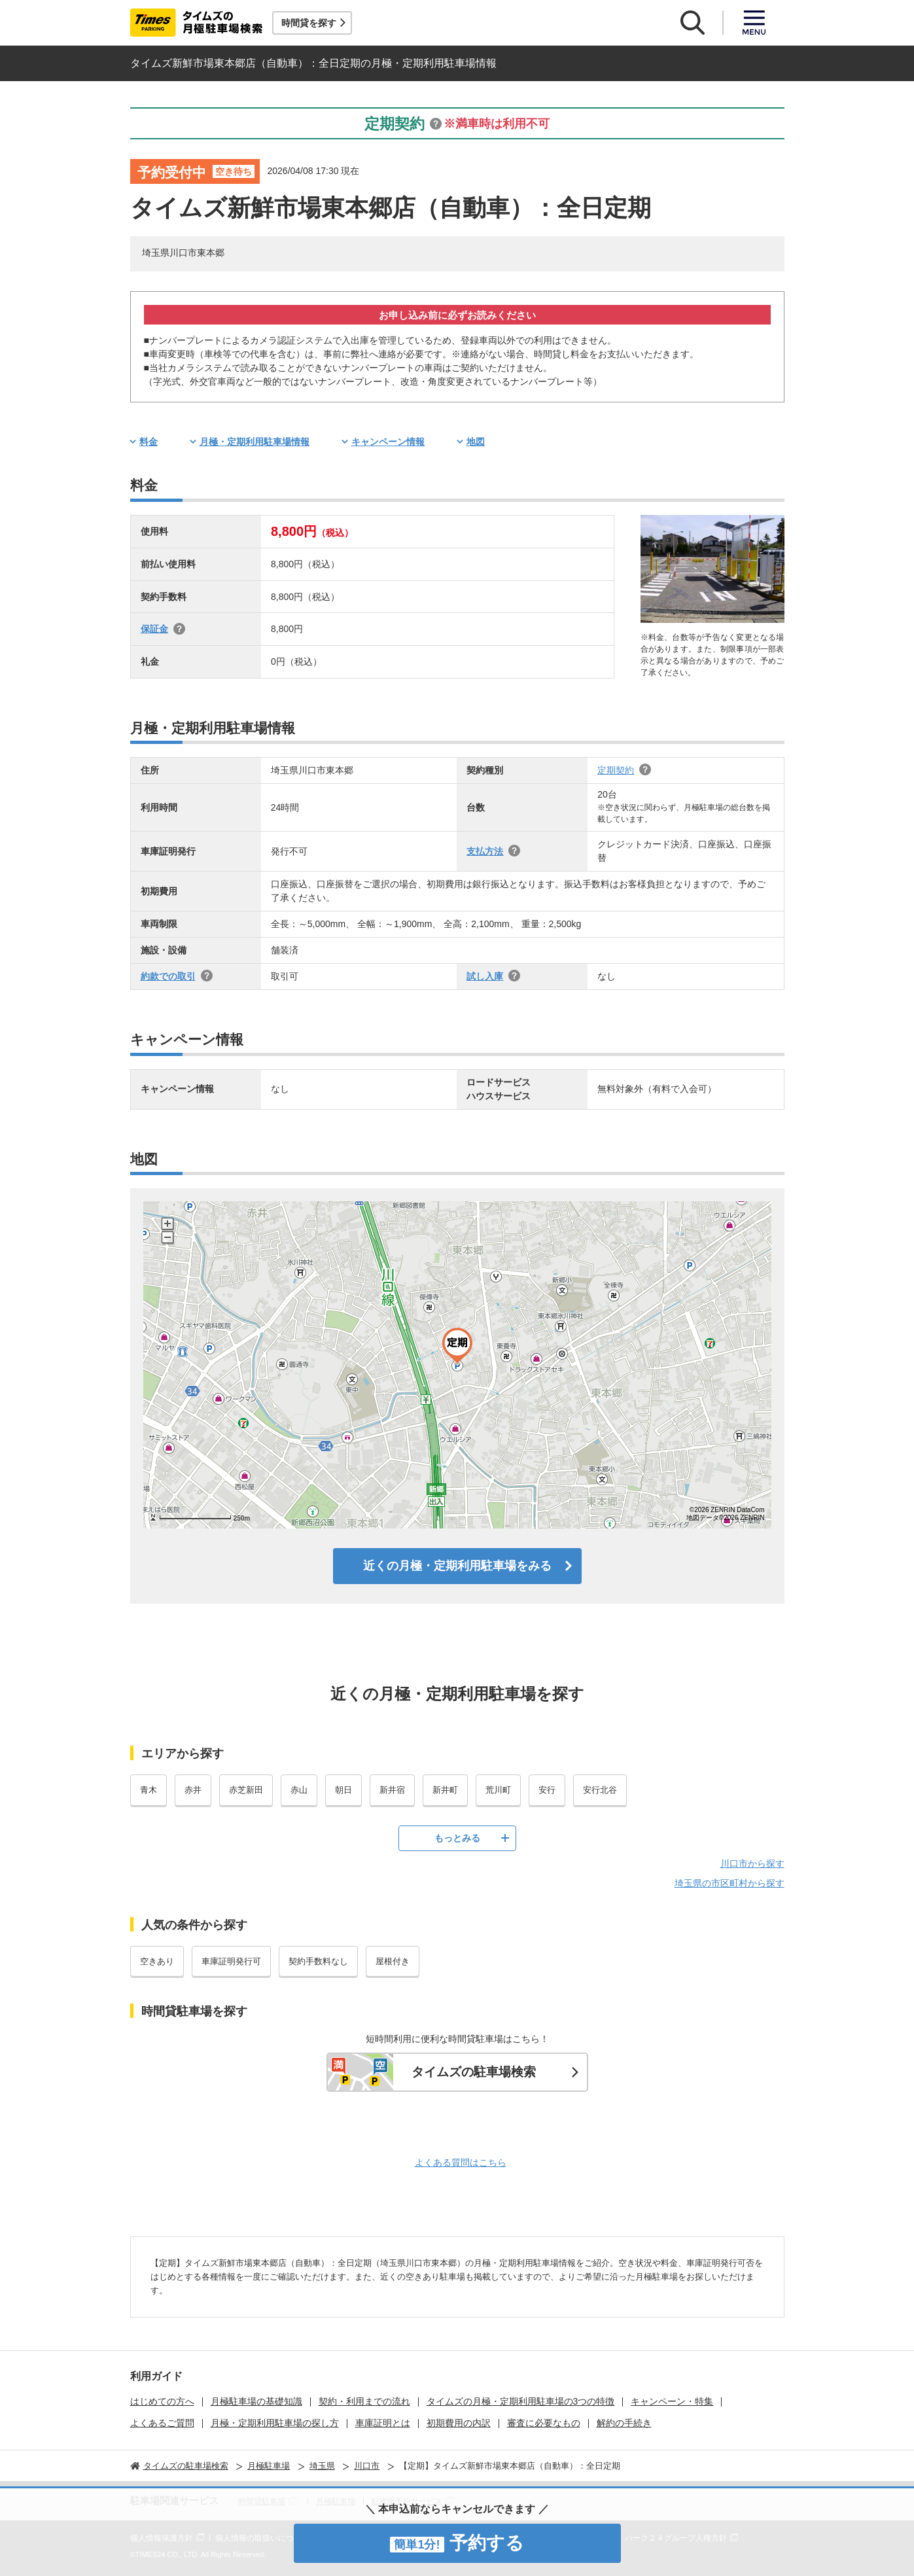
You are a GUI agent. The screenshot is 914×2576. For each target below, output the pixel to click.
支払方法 (484, 851)
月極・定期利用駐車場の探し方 (275, 2423)
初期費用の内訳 (459, 2423)
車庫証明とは (382, 2423)
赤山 (299, 1790)
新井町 (445, 1790)
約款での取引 (168, 976)
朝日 (343, 1790)
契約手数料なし (318, 1961)
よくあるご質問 (162, 2423)
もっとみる (457, 1838)
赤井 (193, 1790)
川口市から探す (752, 1863)
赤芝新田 (246, 1790)
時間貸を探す (308, 23)
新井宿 (392, 1790)
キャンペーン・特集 (672, 2401)
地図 (475, 441)
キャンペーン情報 (388, 441)
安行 (546, 1790)
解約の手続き (624, 2423)
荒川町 (498, 1790)
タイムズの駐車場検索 (474, 2072)
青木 (148, 1790)
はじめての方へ (162, 2401)
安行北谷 (600, 1790)
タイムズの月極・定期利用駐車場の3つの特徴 (521, 2401)
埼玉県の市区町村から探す (729, 1883)
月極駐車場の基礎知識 (256, 2401)
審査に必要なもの (543, 2423)
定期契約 (615, 770)
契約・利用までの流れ (364, 2401)
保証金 (154, 629)
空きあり (157, 1961)
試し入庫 (484, 976)
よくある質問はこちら (460, 2162)
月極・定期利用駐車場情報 (254, 441)
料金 (148, 441)
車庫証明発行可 (231, 1961)
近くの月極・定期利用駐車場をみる (457, 1565)
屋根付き (393, 1961)
